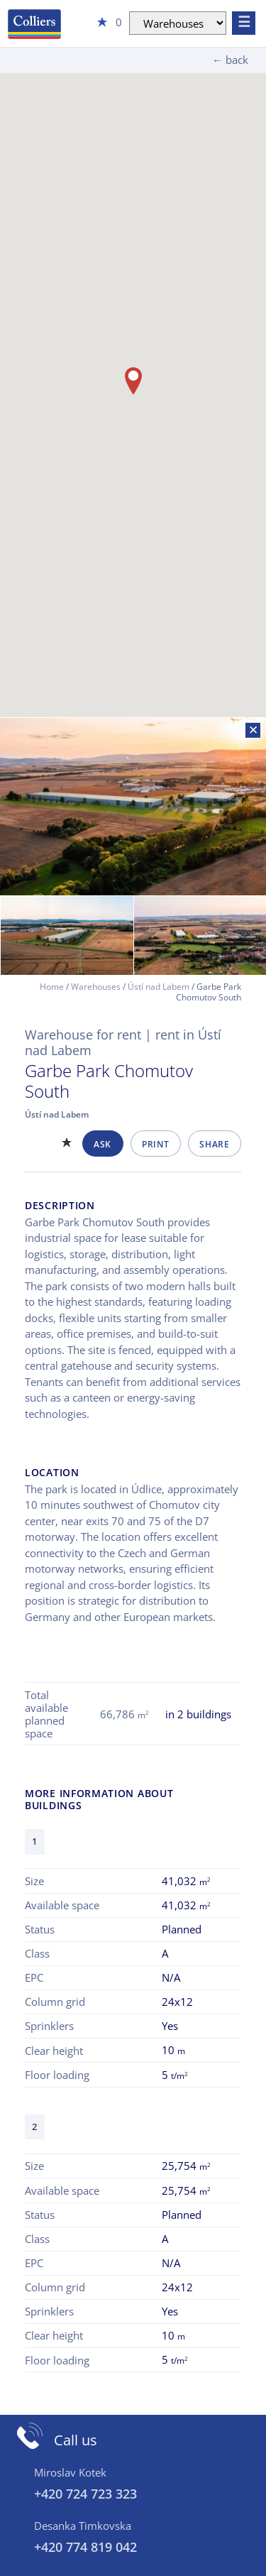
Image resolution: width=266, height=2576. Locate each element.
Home (52, 987)
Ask (102, 1144)
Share (214, 1144)
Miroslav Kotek (70, 2472)
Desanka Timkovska (82, 2525)
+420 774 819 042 (85, 2546)
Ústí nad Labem (158, 987)
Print (155, 1144)
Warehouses (96, 987)
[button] (133, 381)
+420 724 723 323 (85, 2493)
